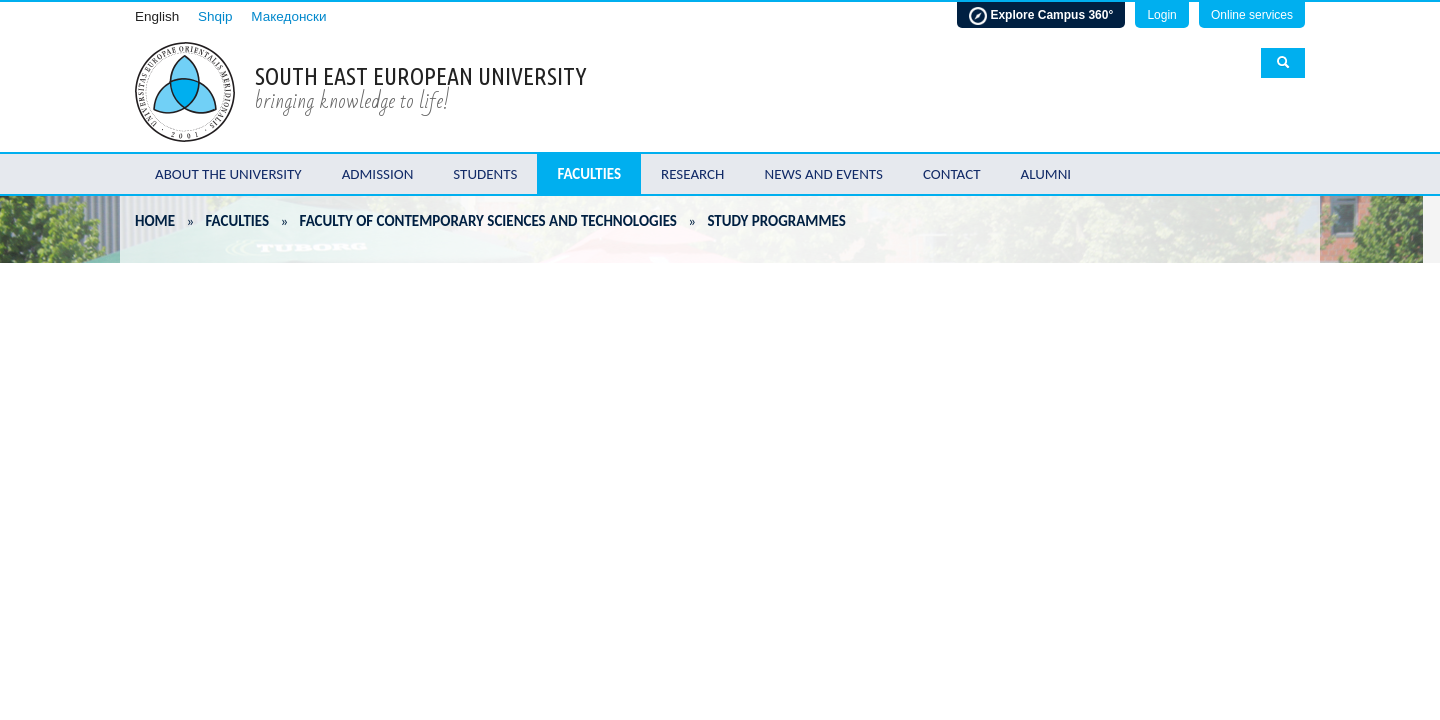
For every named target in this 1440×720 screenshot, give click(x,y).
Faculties (589, 174)
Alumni (1046, 174)
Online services (1252, 15)
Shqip (215, 16)
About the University (228, 174)
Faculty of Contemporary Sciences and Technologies (488, 221)
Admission (378, 174)
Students (485, 174)
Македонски (288, 16)
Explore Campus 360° (1041, 16)
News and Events (823, 174)
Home (155, 221)
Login (1161, 15)
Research (692, 174)
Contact (952, 174)
